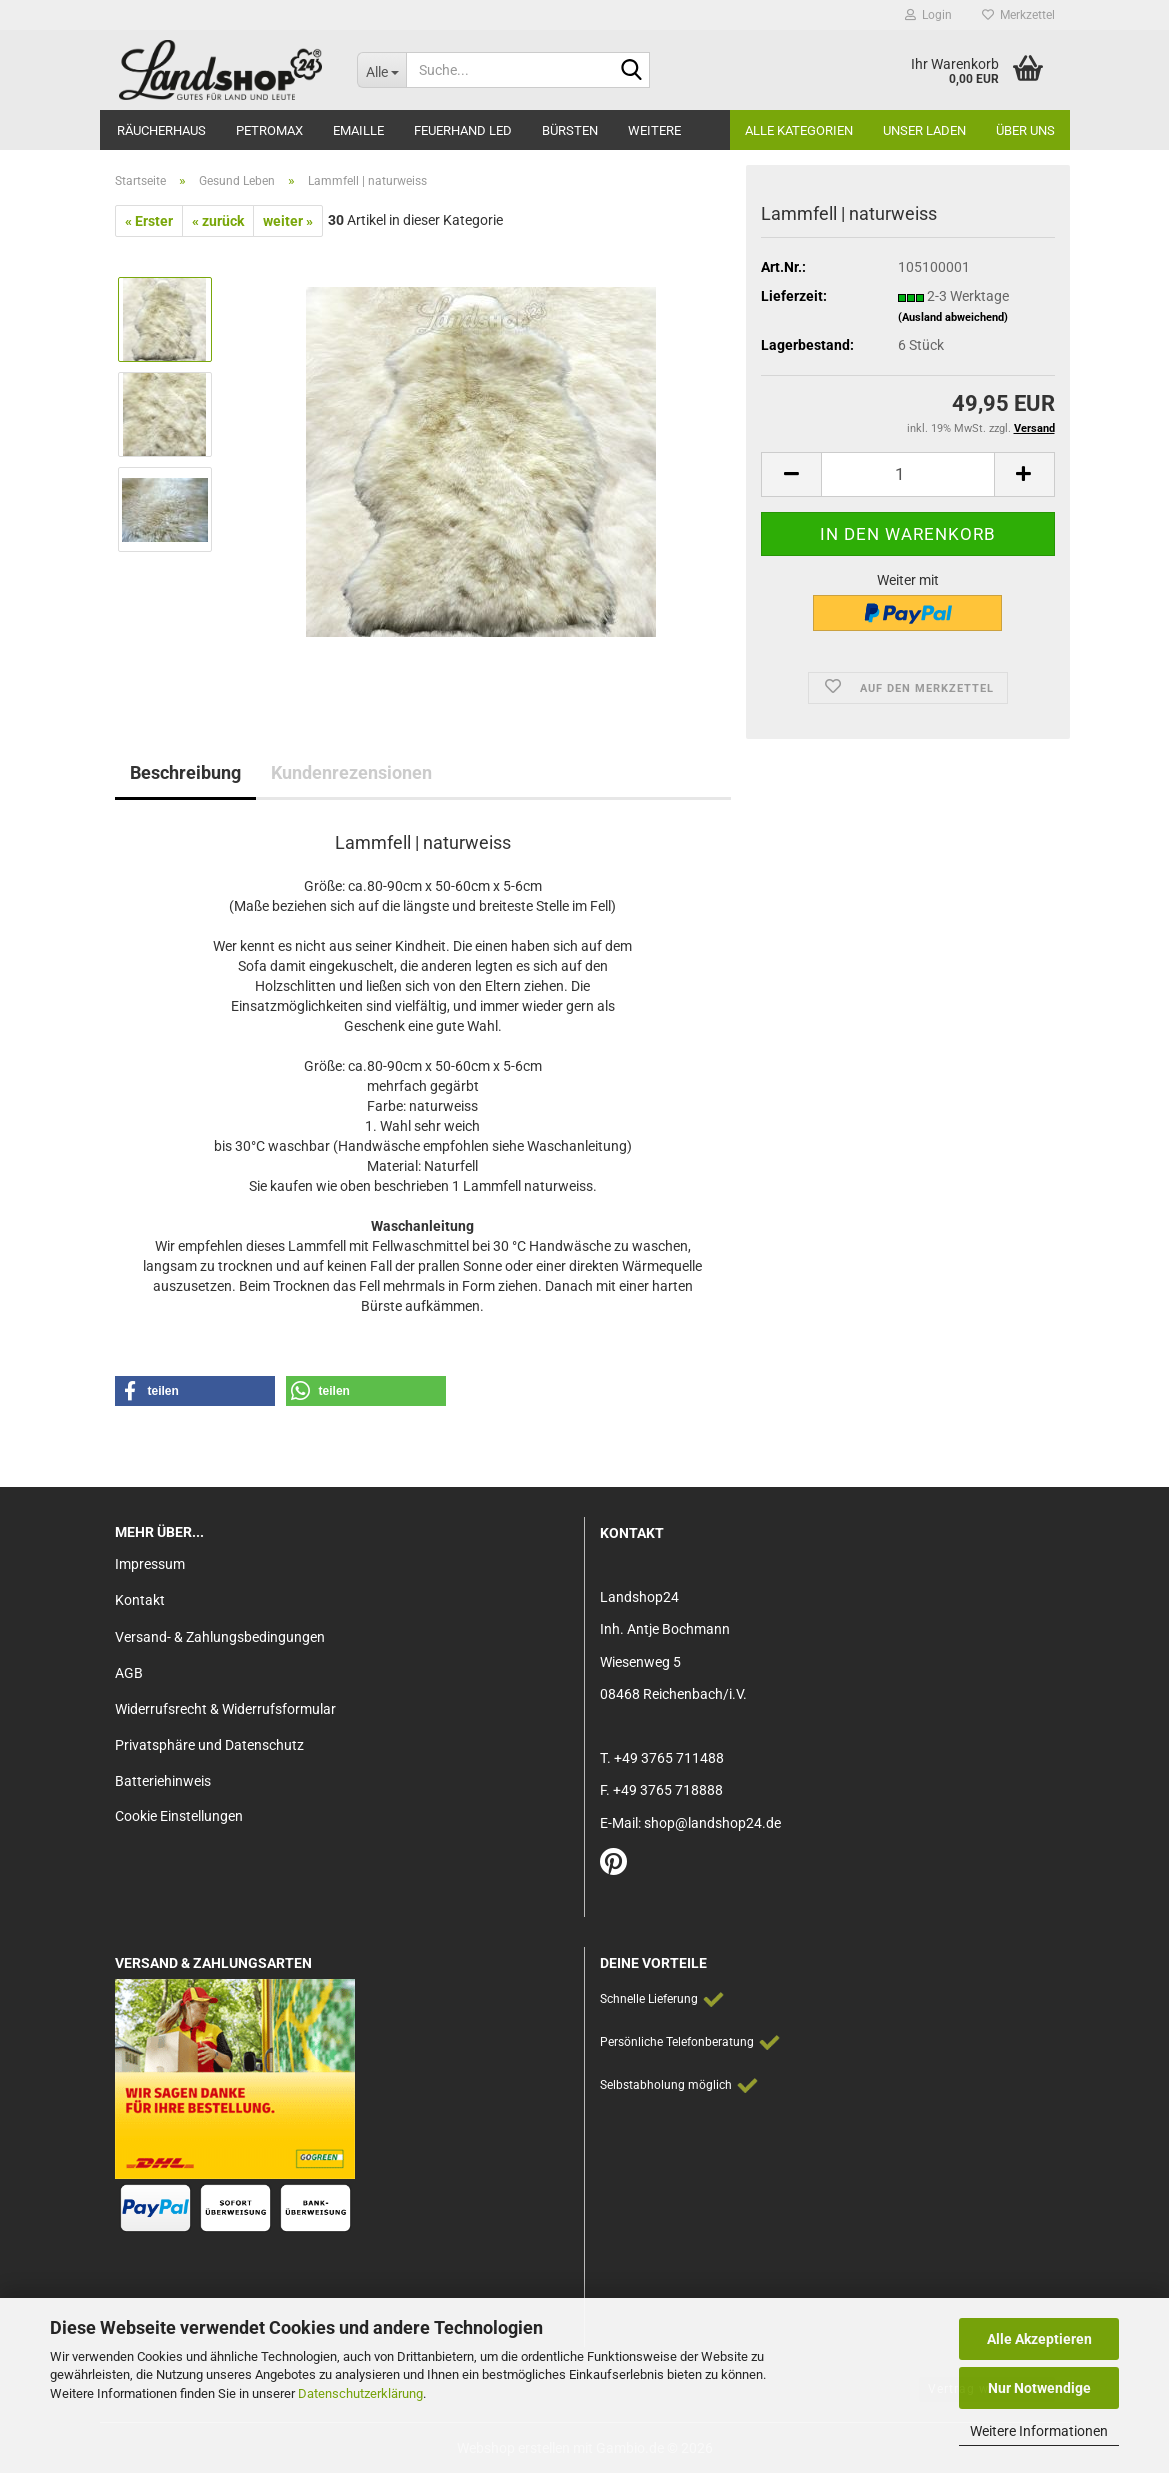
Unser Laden (924, 130)
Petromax (269, 130)
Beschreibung (185, 772)
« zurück (218, 221)
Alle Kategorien (799, 130)
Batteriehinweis (163, 1781)
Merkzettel (1018, 15)
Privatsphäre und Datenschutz (209, 1745)
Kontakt (140, 1600)
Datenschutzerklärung (360, 2393)
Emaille (358, 130)
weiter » (288, 221)
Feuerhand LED (463, 130)
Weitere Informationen (1039, 2431)
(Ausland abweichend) (953, 317)
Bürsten (570, 130)
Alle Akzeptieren (1039, 2339)
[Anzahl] (907, 474)
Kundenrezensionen (351, 772)
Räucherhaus (161, 130)
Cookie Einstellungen (179, 1816)
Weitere (654, 130)
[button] (791, 474)
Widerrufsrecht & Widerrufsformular (225, 1709)
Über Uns (1025, 130)
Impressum (150, 1564)
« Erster (149, 221)
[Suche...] (381, 70)
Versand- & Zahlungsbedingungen (220, 1637)
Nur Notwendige (1039, 2388)
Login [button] (928, 15)
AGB (129, 1673)
